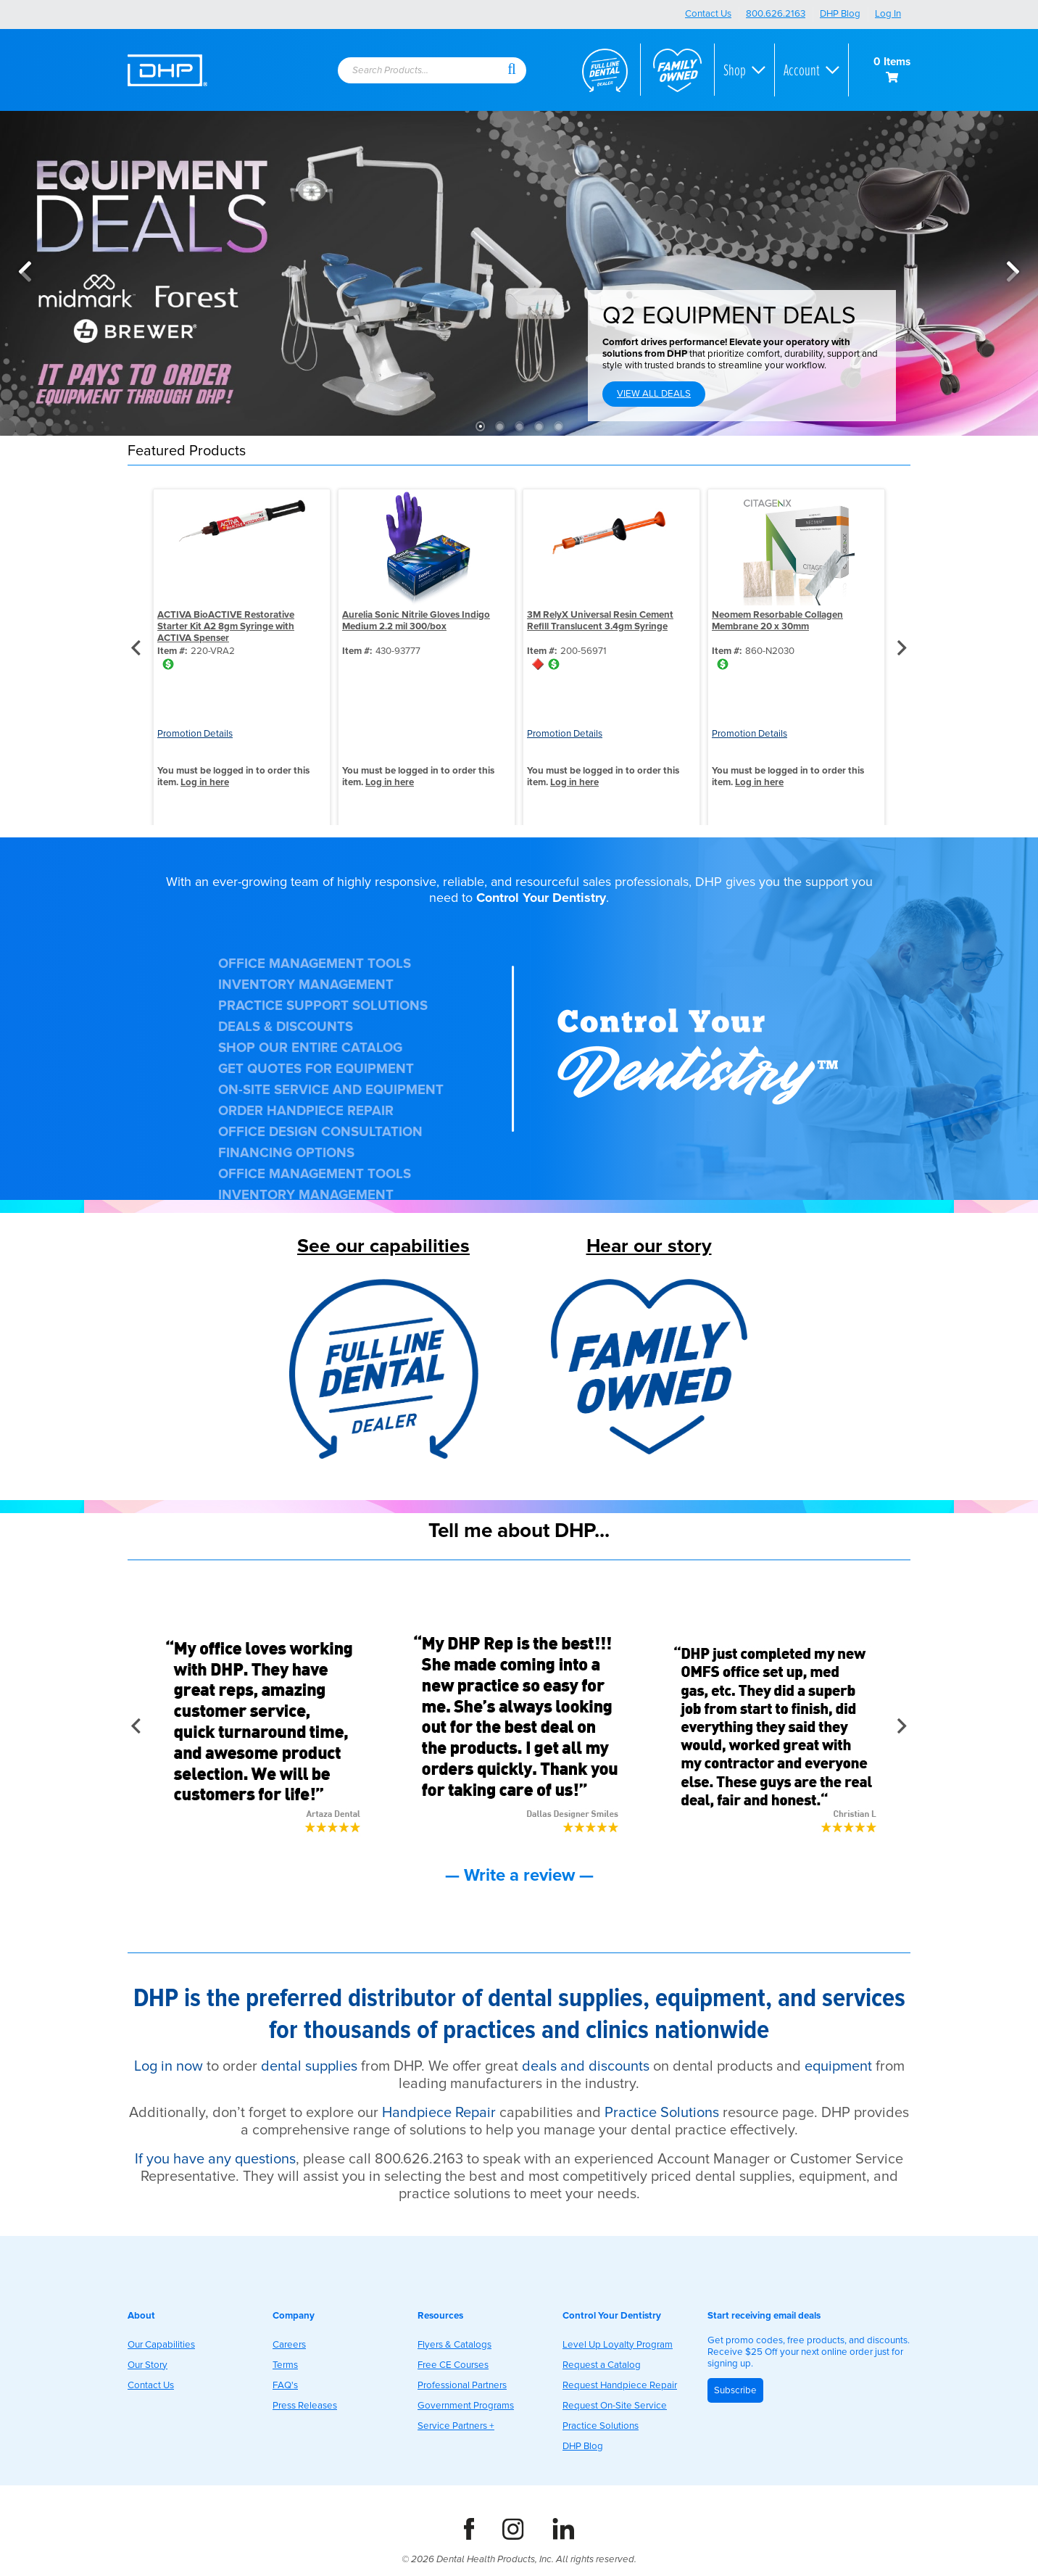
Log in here (204, 782)
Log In (888, 14)
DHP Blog (840, 14)
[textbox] (414, 71)
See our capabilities (383, 1246)
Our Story (147, 2365)
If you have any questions (215, 2159)
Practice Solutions (662, 2112)
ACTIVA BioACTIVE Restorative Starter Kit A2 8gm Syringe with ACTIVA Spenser (225, 626)
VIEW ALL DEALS (654, 393)
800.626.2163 (775, 14)
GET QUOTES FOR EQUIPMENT (316, 1069)
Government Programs (466, 2405)
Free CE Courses (453, 2365)
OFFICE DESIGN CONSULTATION (320, 1132)
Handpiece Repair (439, 2112)
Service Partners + (456, 2426)
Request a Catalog (601, 2365)
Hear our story (649, 1246)
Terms (285, 2365)
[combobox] (421, 71)
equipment (838, 2066)
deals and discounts (585, 2066)
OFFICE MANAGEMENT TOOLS (314, 964)
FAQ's (285, 2385)
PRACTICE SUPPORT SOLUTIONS (323, 1006)
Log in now (168, 2066)
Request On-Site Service (614, 2405)
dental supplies (309, 2066)
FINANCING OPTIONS (286, 1153)
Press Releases (305, 2405)
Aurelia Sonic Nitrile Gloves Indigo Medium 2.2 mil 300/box (416, 620)
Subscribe (735, 2390)
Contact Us (708, 14)
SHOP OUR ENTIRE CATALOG (310, 1048)
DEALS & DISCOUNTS (285, 1027)
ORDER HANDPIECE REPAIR (306, 1111)
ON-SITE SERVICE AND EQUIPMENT (331, 1090)
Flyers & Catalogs (454, 2345)
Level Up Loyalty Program (617, 2345)
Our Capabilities (161, 2345)
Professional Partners (462, 2385)
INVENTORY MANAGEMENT (306, 985)
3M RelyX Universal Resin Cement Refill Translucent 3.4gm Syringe (600, 620)
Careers (289, 2345)
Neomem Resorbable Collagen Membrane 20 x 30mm (777, 620)
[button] (512, 68)
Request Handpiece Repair (619, 2385)
